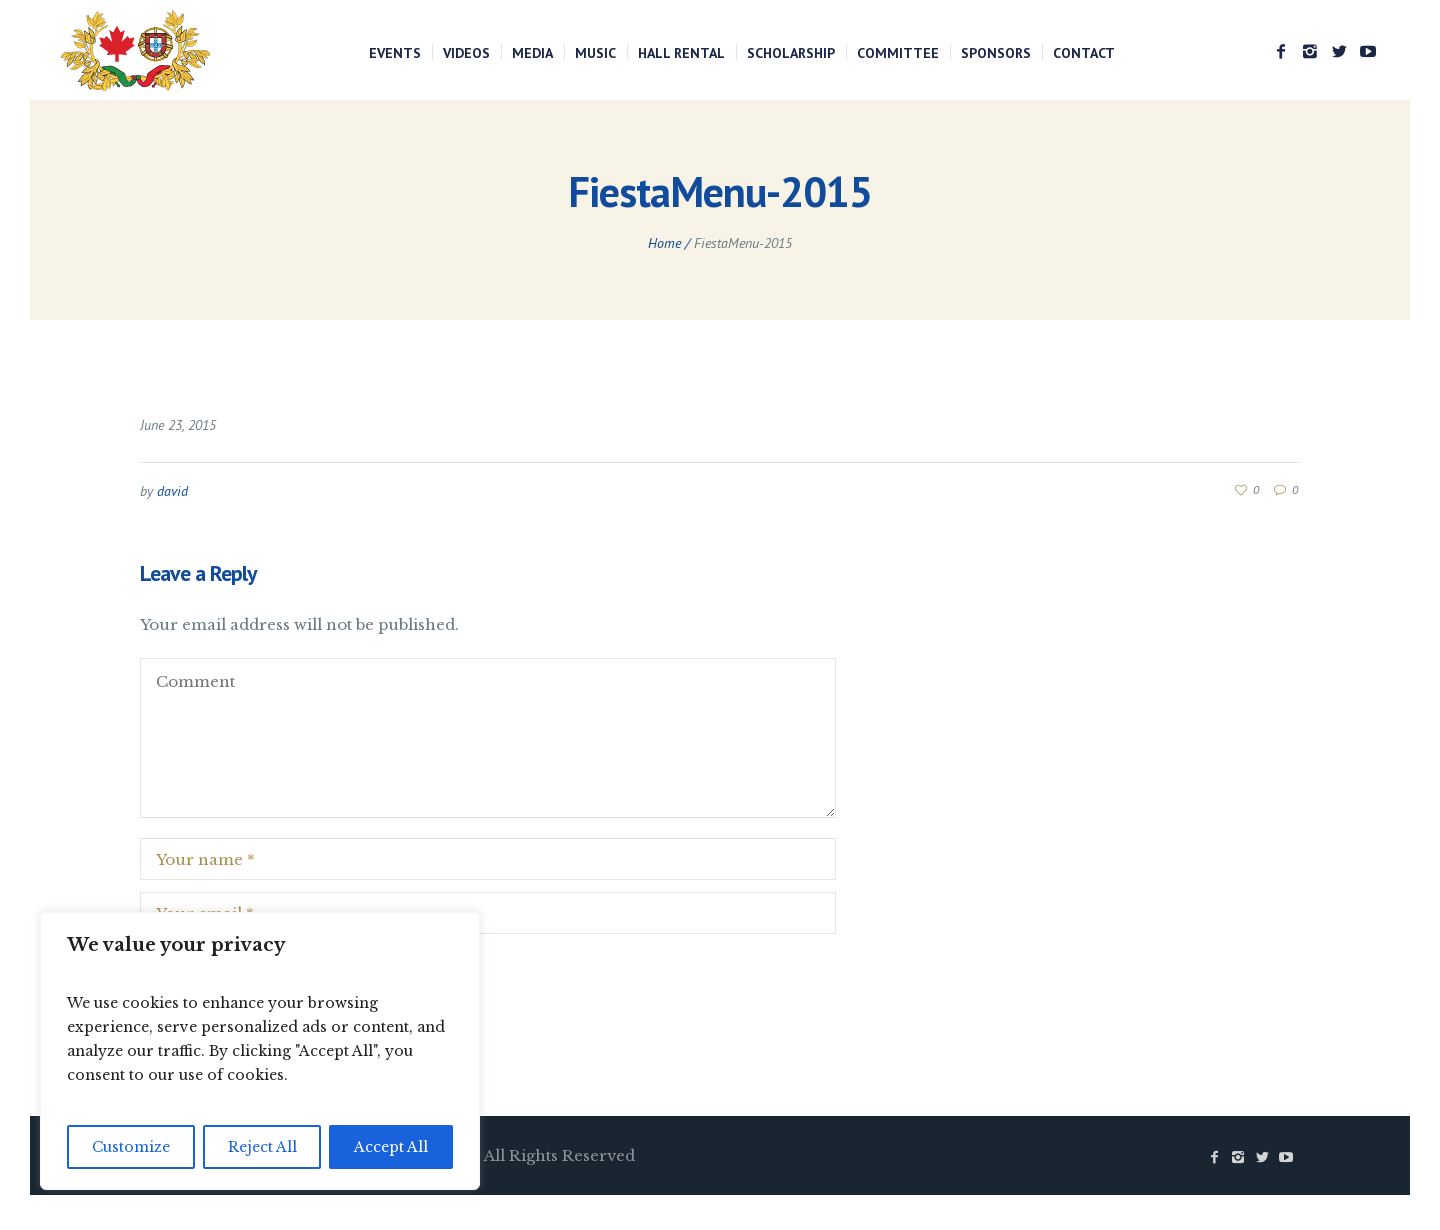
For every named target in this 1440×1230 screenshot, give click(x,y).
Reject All (262, 1147)
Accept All (391, 1147)
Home (664, 243)
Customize (131, 1147)
